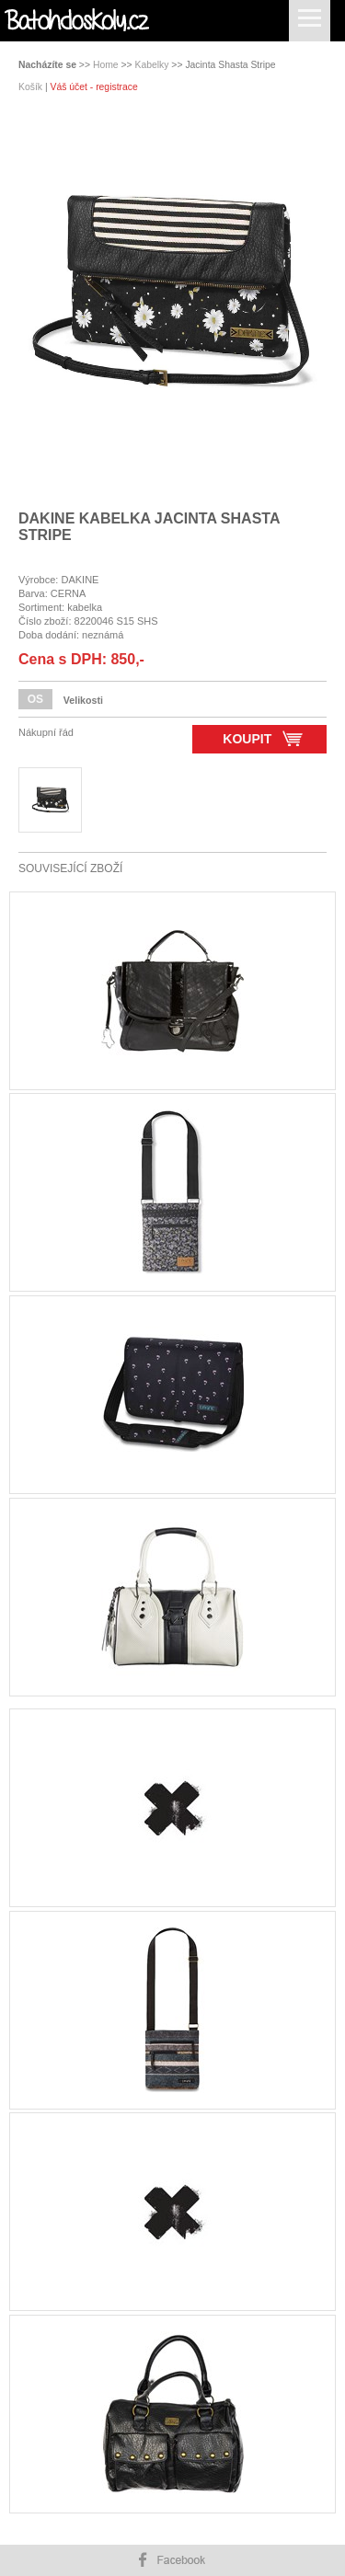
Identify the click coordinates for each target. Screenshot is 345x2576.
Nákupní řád (46, 732)
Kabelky (152, 65)
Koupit (263, 738)
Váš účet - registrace (93, 87)
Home (106, 65)
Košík (31, 87)
